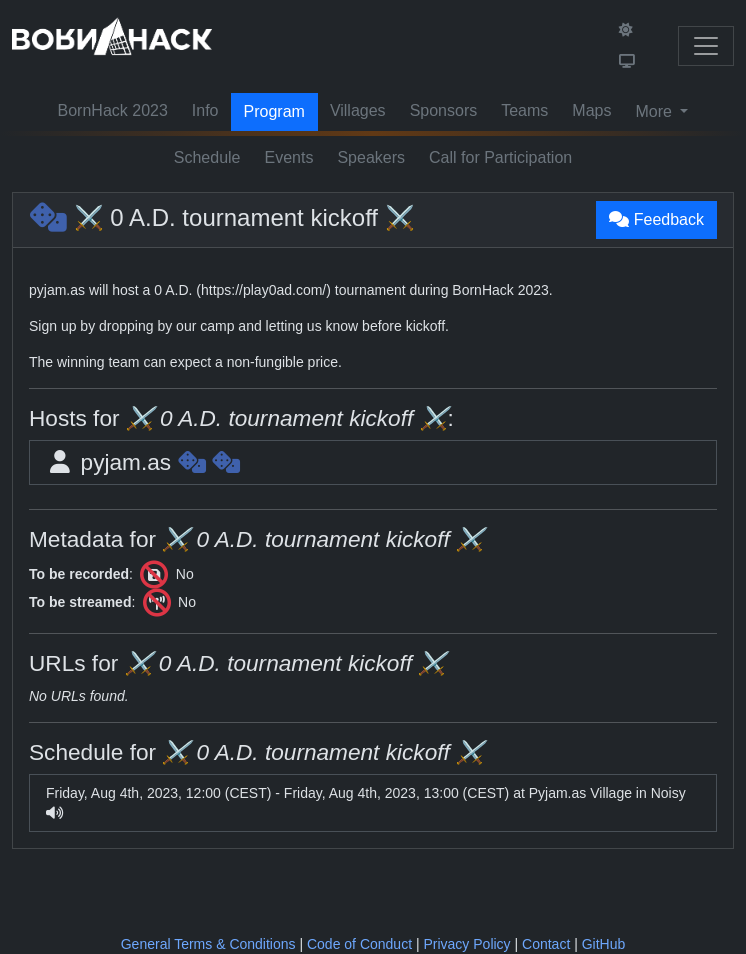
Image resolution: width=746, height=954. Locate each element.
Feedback (656, 219)
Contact (546, 944)
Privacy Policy (466, 944)
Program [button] (274, 111)
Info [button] (205, 110)
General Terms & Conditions (208, 944)
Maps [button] (591, 110)
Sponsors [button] (444, 110)
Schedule (207, 157)
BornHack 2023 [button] (113, 110)
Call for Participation (500, 157)
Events (289, 157)
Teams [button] (524, 110)
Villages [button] (358, 110)
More (655, 111)
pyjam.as (143, 462)
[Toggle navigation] (706, 46)
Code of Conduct (359, 944)
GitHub (604, 944)
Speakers (371, 157)
